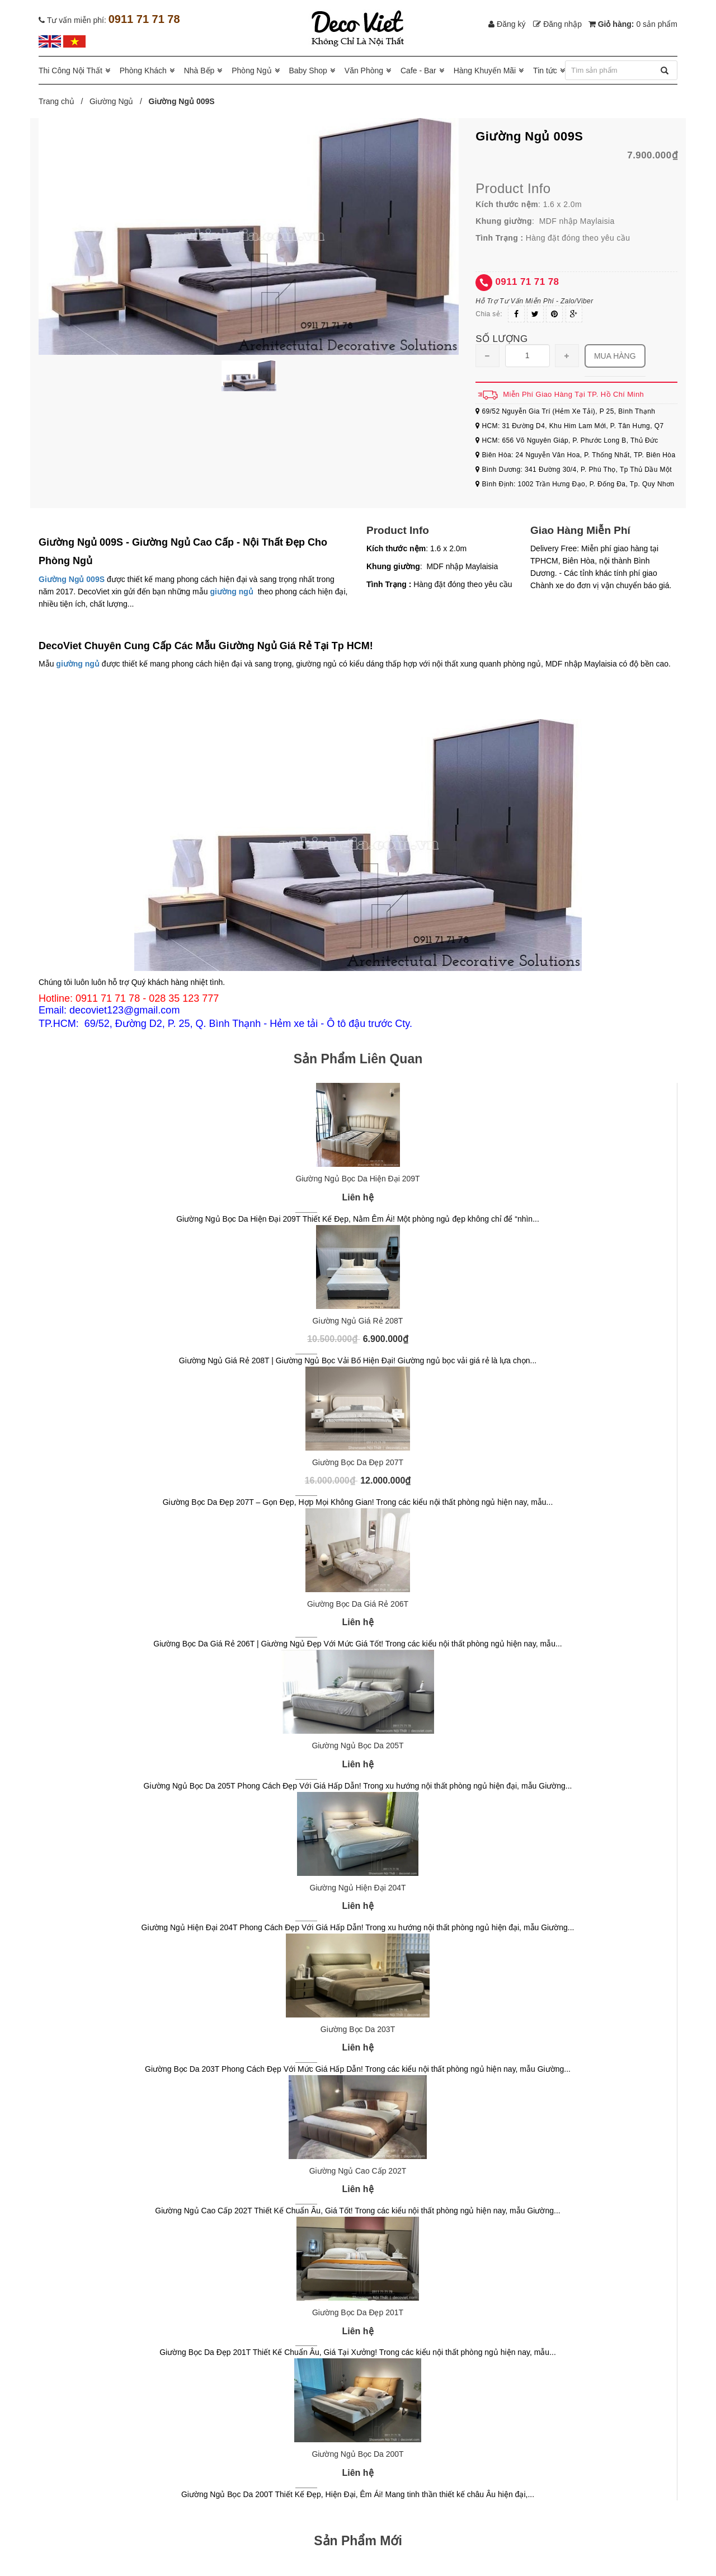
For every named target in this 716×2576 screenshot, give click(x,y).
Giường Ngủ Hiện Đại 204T (357, 1887)
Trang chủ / (63, 101)
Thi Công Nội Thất (70, 70)
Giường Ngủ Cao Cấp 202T (358, 2170)
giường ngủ (232, 591)
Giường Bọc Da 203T (358, 2029)
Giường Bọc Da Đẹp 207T (357, 1462)
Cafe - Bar (418, 70)
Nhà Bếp (199, 70)
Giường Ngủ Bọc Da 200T (357, 2454)
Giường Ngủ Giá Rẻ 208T (358, 1320)
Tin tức (545, 70)
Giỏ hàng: (632, 24)
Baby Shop (308, 70)
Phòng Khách (143, 70)
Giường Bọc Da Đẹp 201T (357, 2312)
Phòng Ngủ (251, 70)
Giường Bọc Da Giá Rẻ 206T (357, 1603)
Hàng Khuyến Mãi (485, 70)
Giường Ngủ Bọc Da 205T (357, 1745)
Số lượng (501, 339)
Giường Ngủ (111, 101)
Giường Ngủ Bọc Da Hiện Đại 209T (357, 1178)
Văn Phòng (364, 70)
